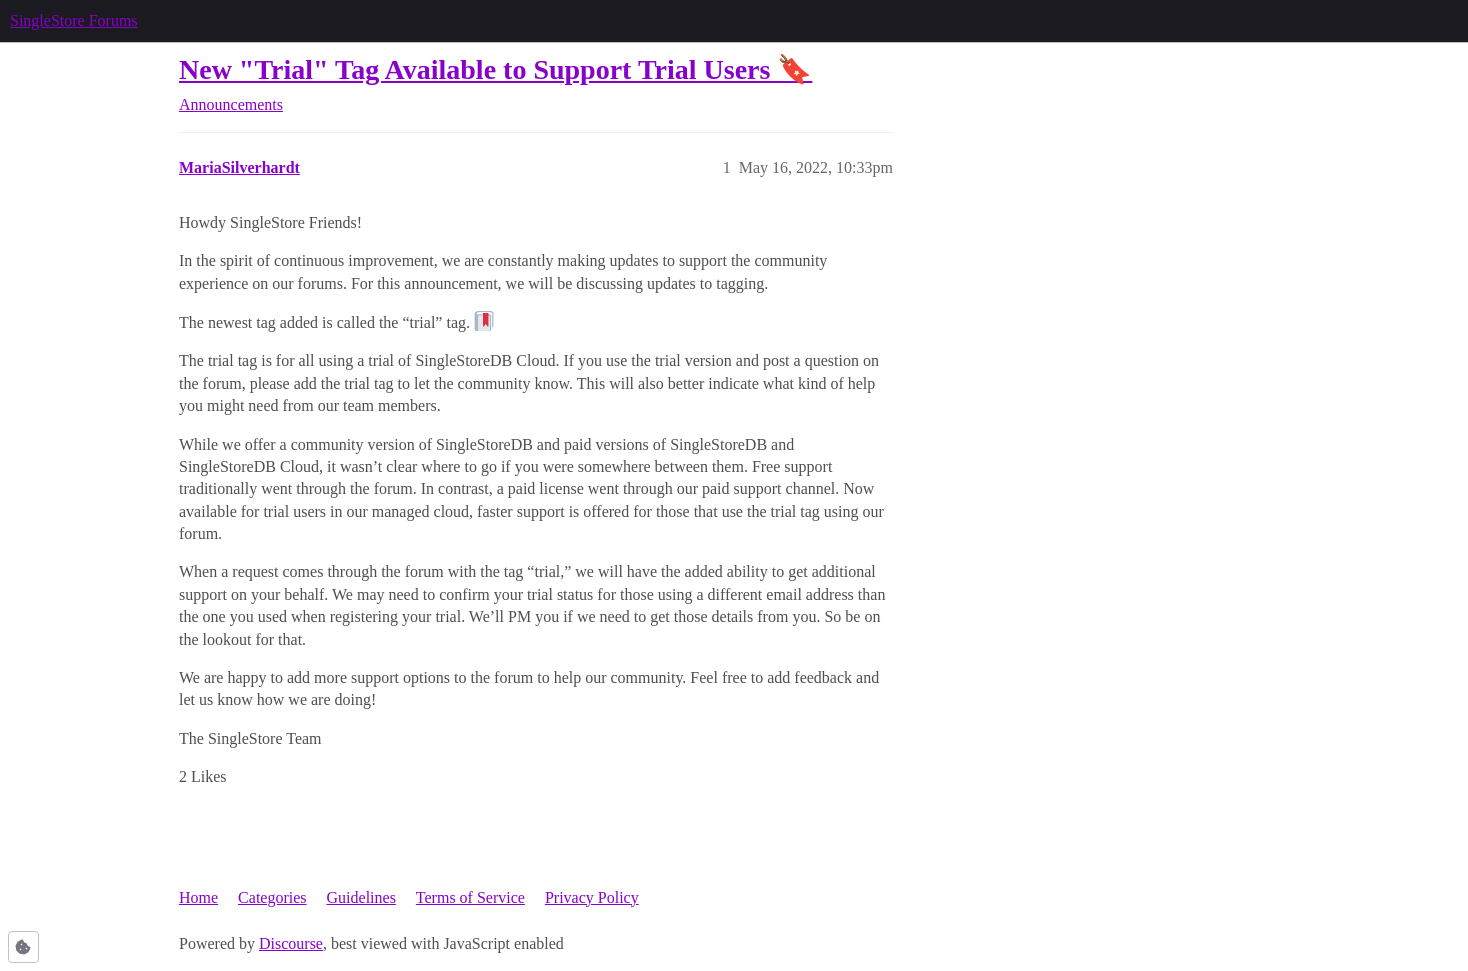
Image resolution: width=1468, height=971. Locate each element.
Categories (272, 897)
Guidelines (361, 897)
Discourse (291, 943)
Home (198, 897)
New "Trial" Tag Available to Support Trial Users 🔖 (495, 69)
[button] (23, 947)
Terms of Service (470, 897)
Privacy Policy (592, 897)
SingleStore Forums (74, 20)
